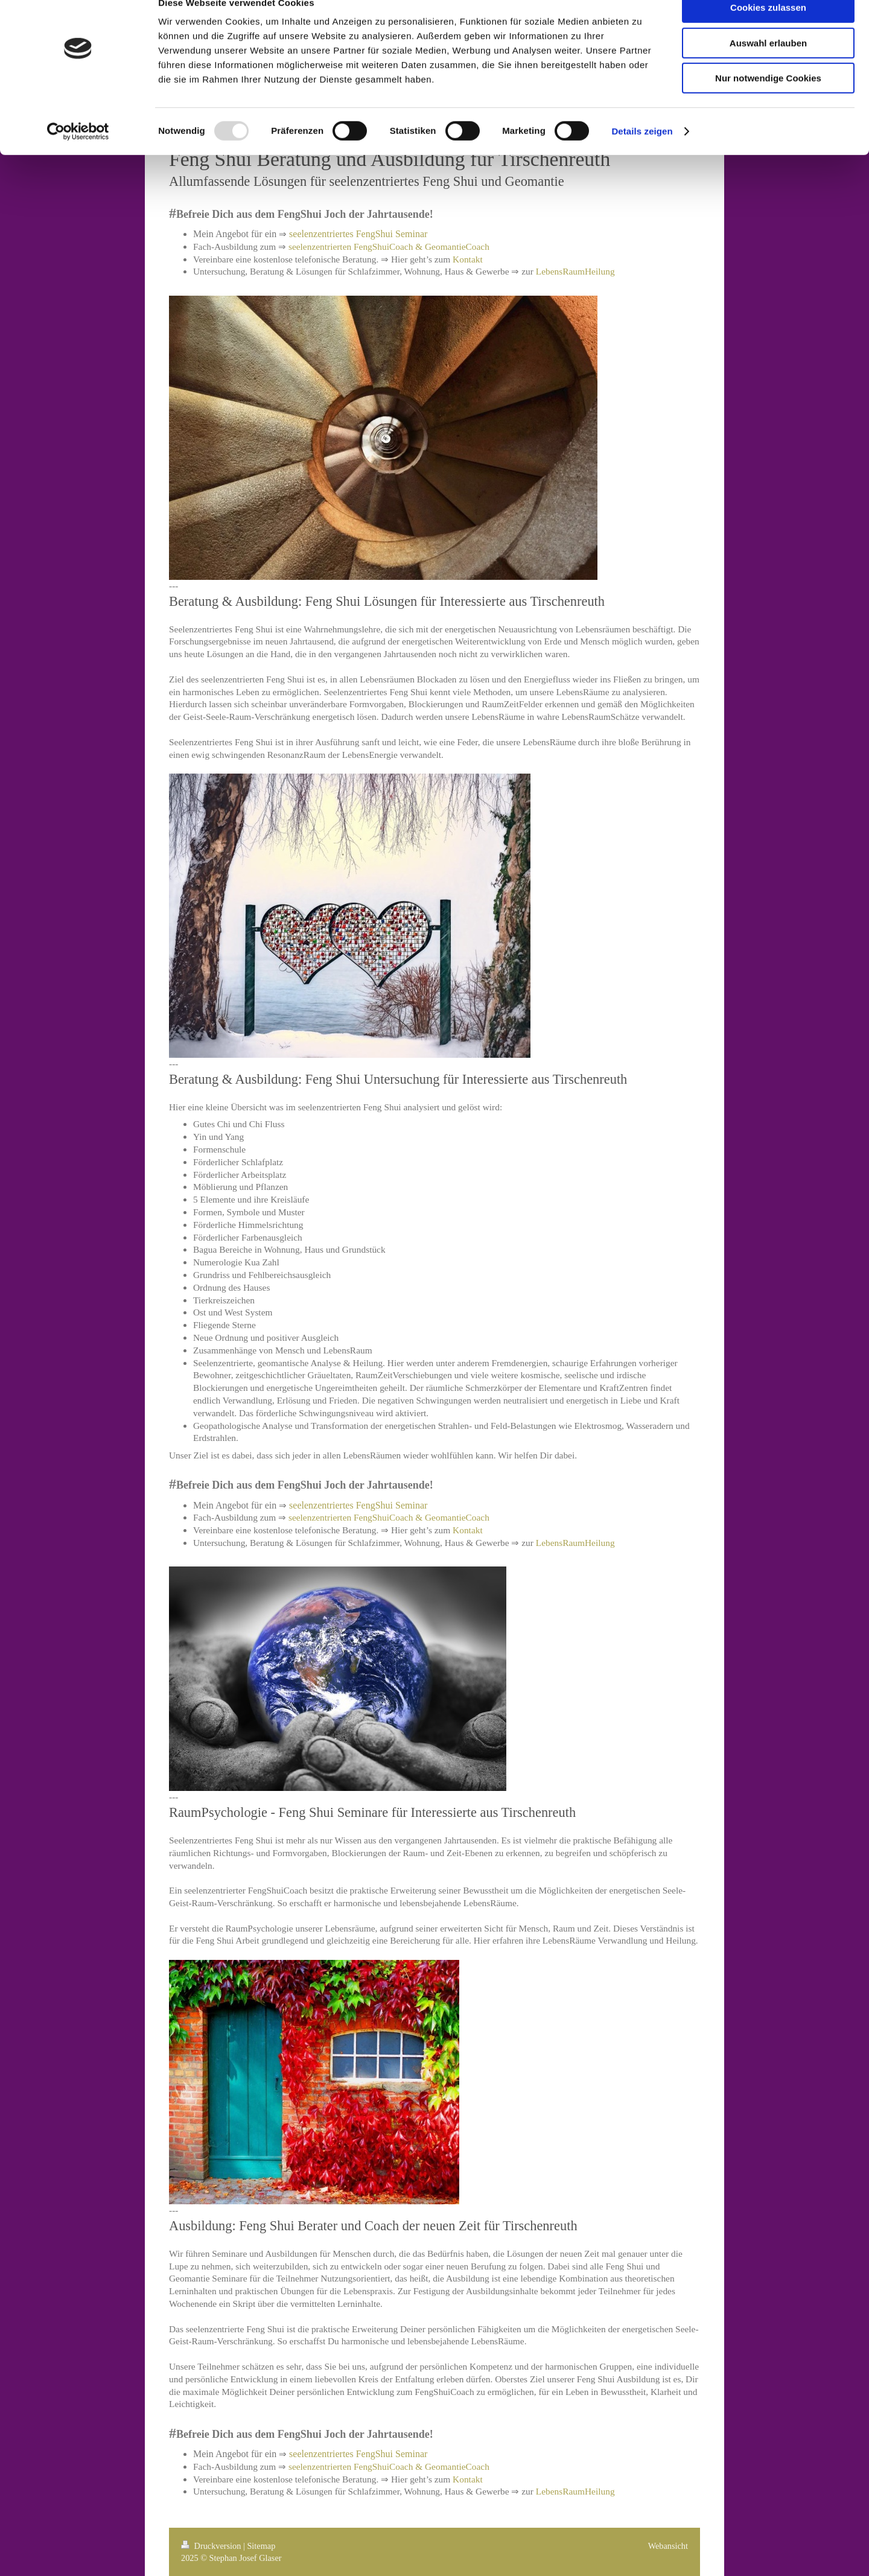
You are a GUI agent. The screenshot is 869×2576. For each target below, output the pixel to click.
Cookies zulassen (768, 30)
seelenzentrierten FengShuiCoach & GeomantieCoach (388, 246)
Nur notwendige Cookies (768, 100)
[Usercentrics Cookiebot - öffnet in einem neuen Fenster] (78, 154)
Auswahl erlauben (768, 65)
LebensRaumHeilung (575, 271)
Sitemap (261, 2546)
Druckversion (212, 2546)
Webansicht (668, 2546)
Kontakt (468, 259)
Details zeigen (641, 153)
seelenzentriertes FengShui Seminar (358, 234)
